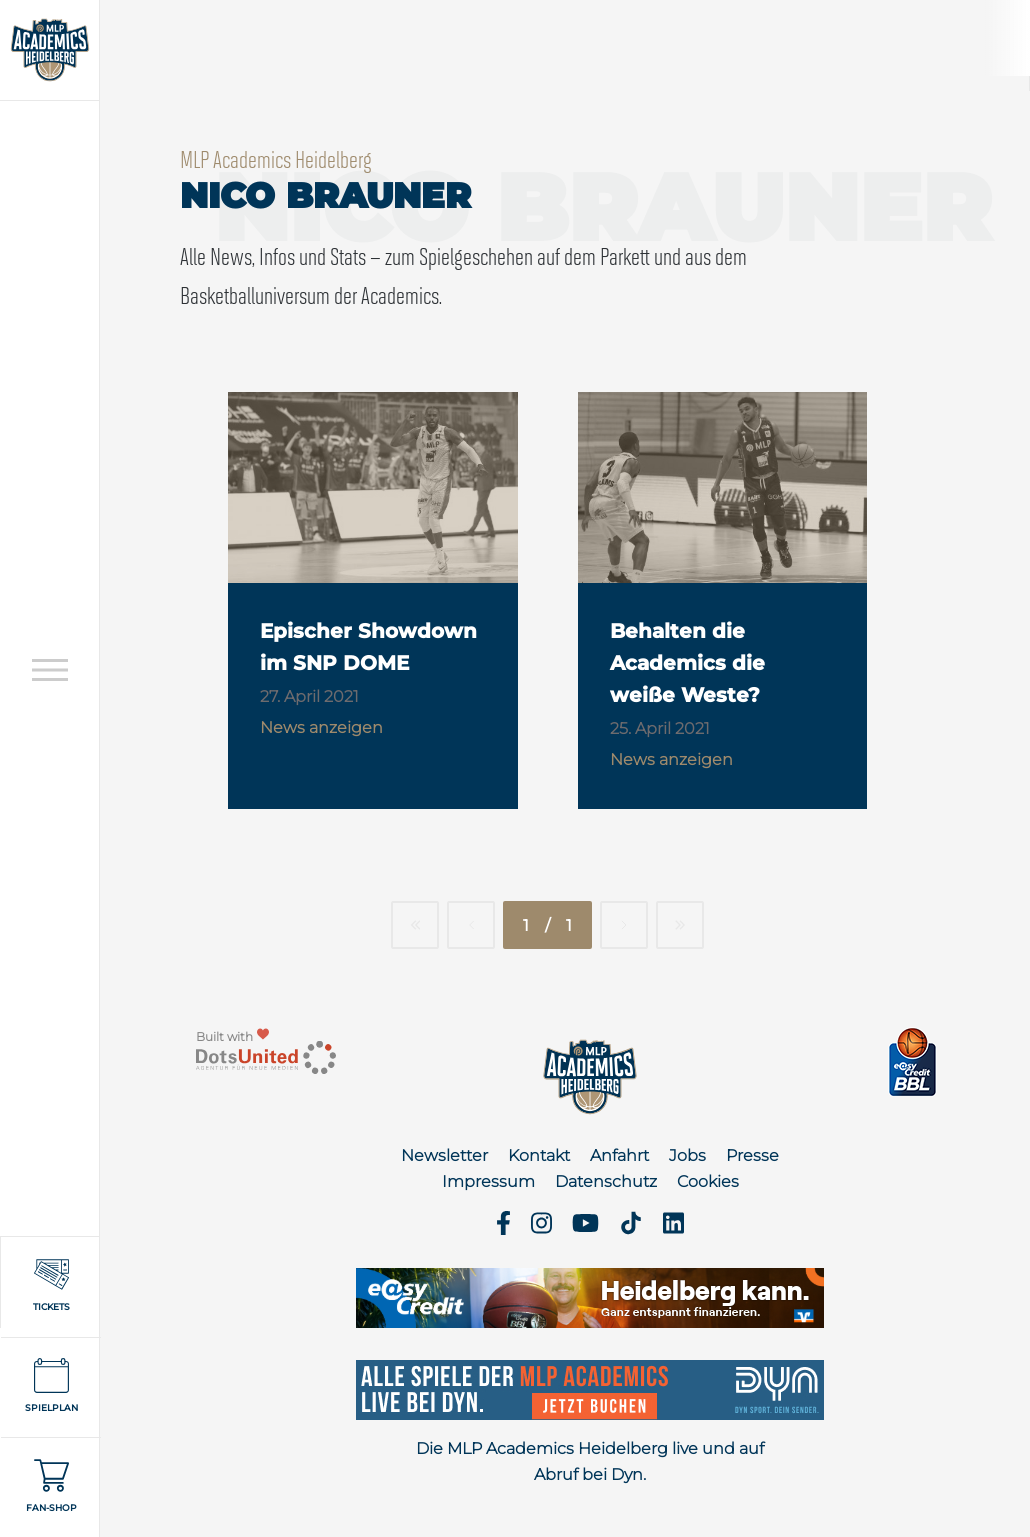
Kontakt (539, 1155)
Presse (752, 1155)
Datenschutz (606, 1181)
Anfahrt (619, 1155)
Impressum (488, 1181)
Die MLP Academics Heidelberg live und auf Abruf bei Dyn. (590, 1461)
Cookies (708, 1181)
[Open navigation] (50, 669)
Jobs (687, 1155)
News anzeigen (321, 727)
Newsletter (444, 1155)
